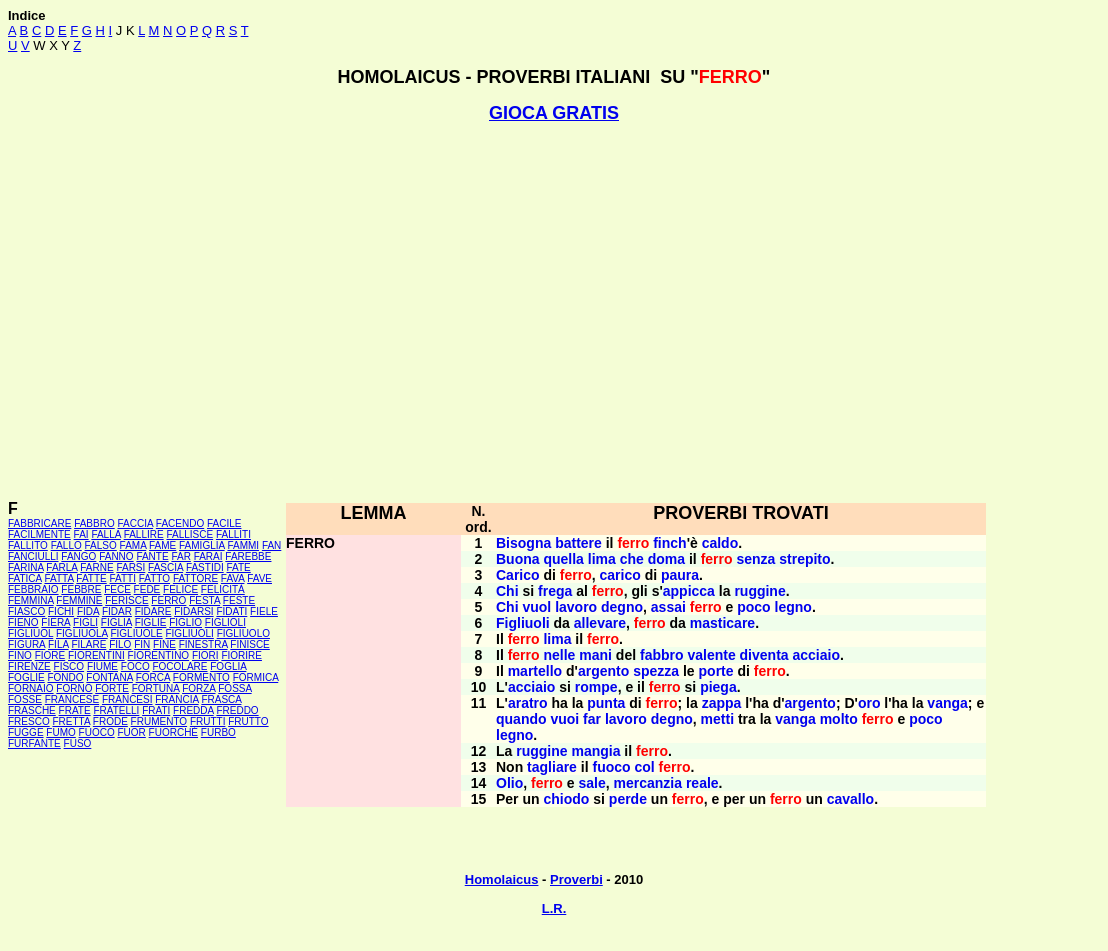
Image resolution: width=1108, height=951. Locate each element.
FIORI (205, 655)
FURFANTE (34, 743)
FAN (271, 545)
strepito (804, 559)
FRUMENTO (159, 721)
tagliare (552, 767)
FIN (142, 644)
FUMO (60, 732)
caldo (720, 543)
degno (622, 607)
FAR (180, 556)
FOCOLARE (179, 666)
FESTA (204, 600)
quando (521, 719)
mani (595, 655)
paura (680, 575)
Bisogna (523, 543)
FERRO (168, 600)
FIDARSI (193, 611)
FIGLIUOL (30, 633)
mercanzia (648, 783)
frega (555, 591)
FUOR (131, 732)
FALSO (101, 545)
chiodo (566, 799)
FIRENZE (29, 666)
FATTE (91, 578)
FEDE (147, 589)
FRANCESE (72, 699)
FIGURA (26, 644)
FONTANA (109, 677)
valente (711, 655)
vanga (947, 703)
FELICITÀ (223, 589)
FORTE (112, 688)
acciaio (815, 655)
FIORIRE (241, 655)
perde (628, 799)
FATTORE (195, 578)
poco (753, 607)
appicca (689, 591)
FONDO (65, 677)
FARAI (208, 556)
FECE (117, 589)
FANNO (116, 556)
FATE (238, 567)
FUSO (78, 743)
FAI (81, 534)
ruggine (759, 591)
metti (717, 719)
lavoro (576, 607)
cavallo (850, 799)
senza (755, 559)
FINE (164, 644)
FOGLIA (228, 666)
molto (839, 719)
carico (620, 575)
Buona (518, 559)
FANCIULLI (33, 556)
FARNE (96, 567)
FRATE (75, 710)
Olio (509, 783)
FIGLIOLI (225, 622)
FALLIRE (144, 534)
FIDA (88, 611)
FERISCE (126, 600)
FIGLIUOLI (189, 633)
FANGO (78, 556)
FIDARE (153, 611)
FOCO (135, 666)
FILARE (88, 644)
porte (716, 671)
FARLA (61, 567)
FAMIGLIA (202, 545)
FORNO (74, 688)
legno (793, 607)
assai (668, 607)
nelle (559, 655)
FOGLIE (26, 677)
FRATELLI (116, 710)
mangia (595, 751)
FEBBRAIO (33, 589)
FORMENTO (201, 677)
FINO (20, 655)
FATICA (25, 578)
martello (535, 671)
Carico (518, 575)
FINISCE (249, 644)
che (632, 559)
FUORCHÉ (173, 732)
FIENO (23, 622)
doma (666, 559)
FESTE (239, 600)
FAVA (233, 578)
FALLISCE (189, 534)
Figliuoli (523, 623)
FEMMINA (31, 600)
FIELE (264, 611)
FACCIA (136, 523)
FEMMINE (79, 600)
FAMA (133, 545)
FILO (120, 644)
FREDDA (193, 710)
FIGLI (85, 622)
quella (563, 559)
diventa (764, 655)
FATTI (123, 578)
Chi (507, 591)
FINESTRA (203, 644)
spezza (656, 671)
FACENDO (180, 523)
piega (718, 687)
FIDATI (231, 611)
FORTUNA (156, 688)
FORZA (198, 688)
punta (606, 703)
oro (869, 703)
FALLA (105, 534)
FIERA (55, 622)
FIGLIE (151, 622)
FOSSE (25, 699)
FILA (58, 644)
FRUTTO (248, 721)
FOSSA (234, 688)
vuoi (564, 719)
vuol (536, 607)
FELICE (180, 589)
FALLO (66, 545)
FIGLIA (116, 622)
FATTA (59, 578)
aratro (528, 703)
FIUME (102, 666)
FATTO (154, 578)
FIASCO (26, 611)
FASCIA (165, 567)
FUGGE (26, 732)
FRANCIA (176, 699)
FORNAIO (31, 688)
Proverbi (576, 879)
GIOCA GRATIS (554, 113)
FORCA (153, 677)
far (592, 719)
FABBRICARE (39, 523)
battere (578, 543)
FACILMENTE (39, 534)
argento (603, 671)
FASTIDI (205, 567)
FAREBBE (248, 556)
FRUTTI (208, 721)
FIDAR (117, 611)
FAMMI (243, 545)
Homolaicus (502, 879)
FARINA (26, 567)
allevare (600, 623)
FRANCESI (127, 699)
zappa (722, 703)
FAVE (259, 578)
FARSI (130, 567)
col (644, 767)
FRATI (156, 710)
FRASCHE (32, 710)
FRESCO (29, 721)
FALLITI (233, 534)
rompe (596, 687)
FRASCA (221, 699)
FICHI (61, 611)
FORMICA (256, 677)
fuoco (611, 767)
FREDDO (237, 710)
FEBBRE (81, 589)
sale (592, 783)
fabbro (662, 655)
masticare (722, 623)
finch (669, 543)
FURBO (218, 732)
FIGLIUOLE (136, 633)
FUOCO (97, 732)
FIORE (50, 655)
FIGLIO (185, 622)
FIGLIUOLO (243, 633)
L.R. (554, 908)
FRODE (110, 721)
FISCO (69, 666)
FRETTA (71, 721)
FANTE (152, 556)
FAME (162, 545)
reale (702, 783)
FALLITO (28, 545)
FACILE (224, 523)
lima (602, 559)
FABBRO (94, 523)
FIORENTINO (158, 655)
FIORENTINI (96, 655)
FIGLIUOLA (82, 633)
